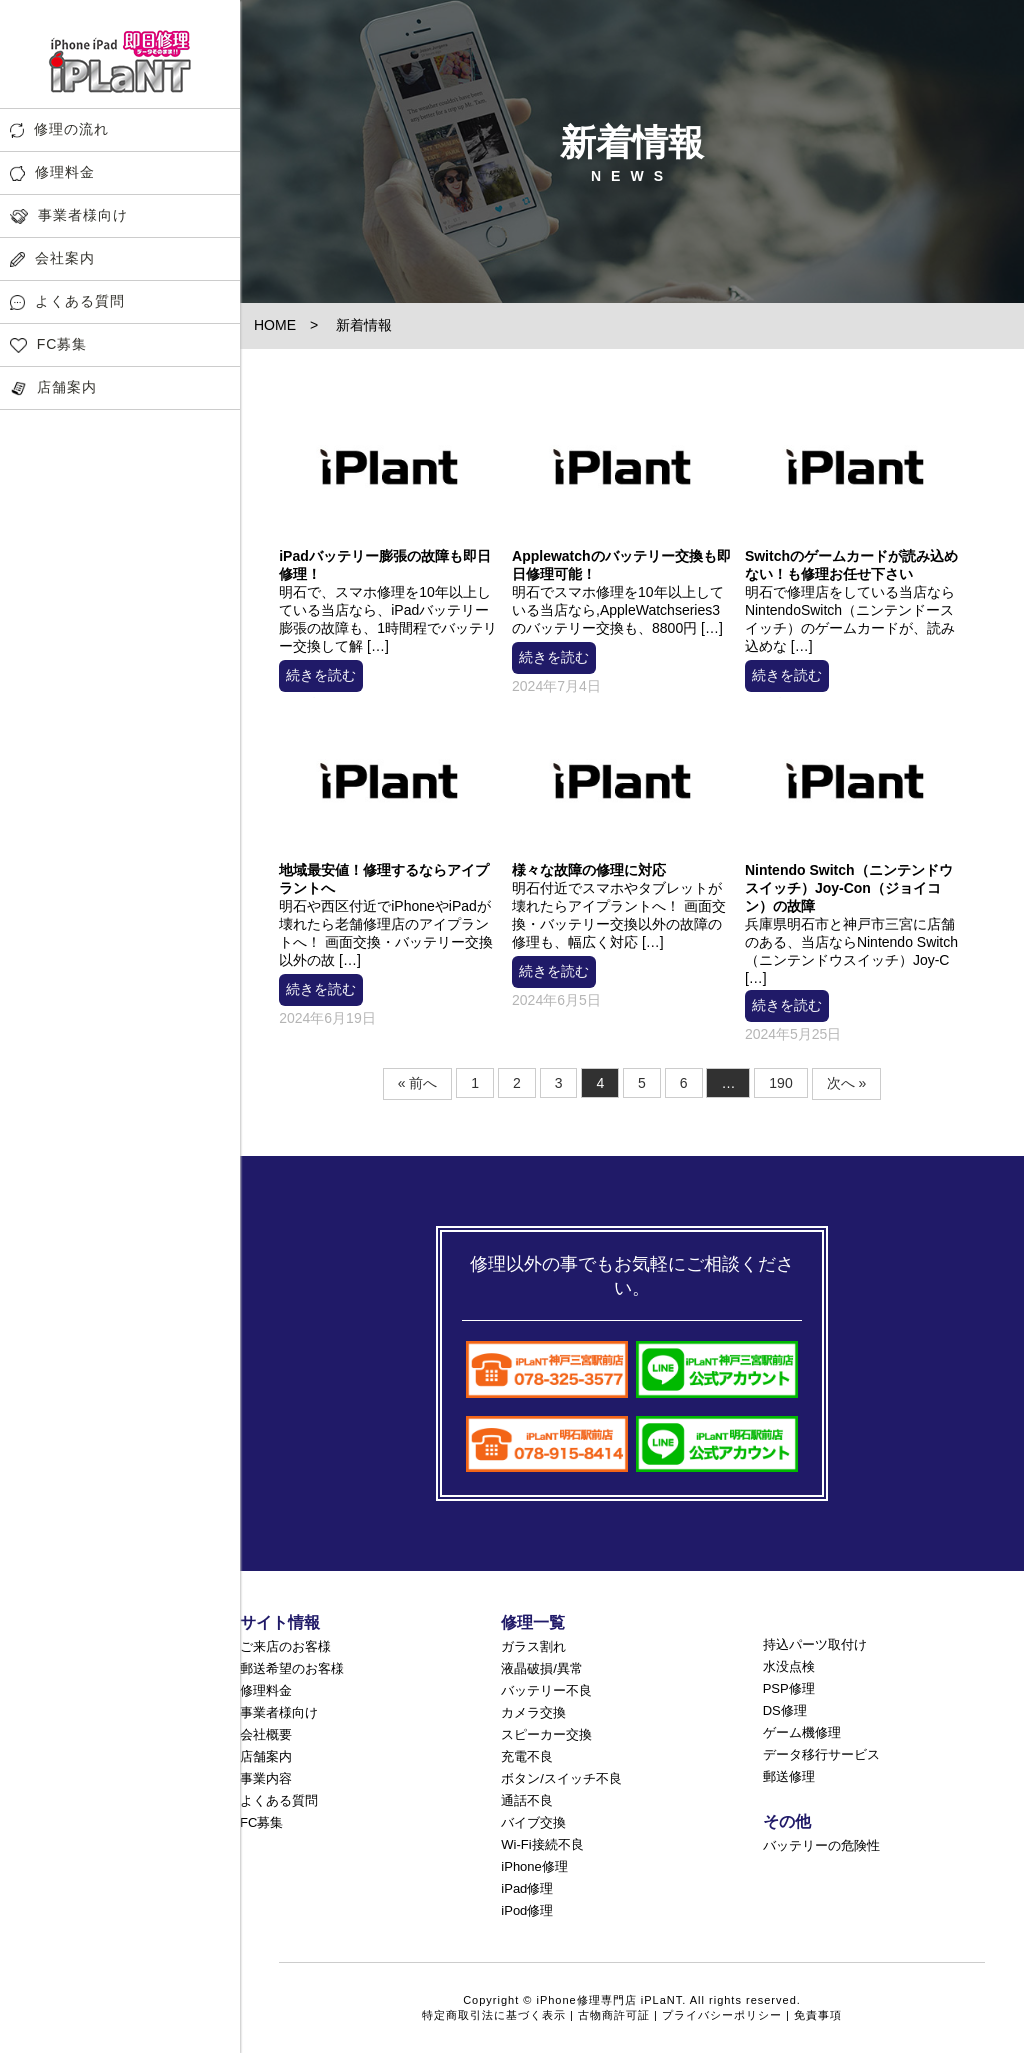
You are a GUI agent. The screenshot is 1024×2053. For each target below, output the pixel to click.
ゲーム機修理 (802, 1732)
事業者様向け (69, 215)
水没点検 (789, 1666)
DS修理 (785, 1710)
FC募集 (48, 344)
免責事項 (818, 2015)
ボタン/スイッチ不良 (561, 1778)
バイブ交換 (533, 1822)
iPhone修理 (534, 1866)
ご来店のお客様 (285, 1646)
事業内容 (266, 1778)
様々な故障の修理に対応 (589, 870)
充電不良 (527, 1756)
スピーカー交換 (546, 1734)
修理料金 (52, 172)
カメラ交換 (533, 1712)
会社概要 (266, 1734)
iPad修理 (527, 1888)
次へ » (847, 1083)
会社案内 (52, 258)
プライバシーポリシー (722, 2015)
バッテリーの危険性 (821, 1845)
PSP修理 (789, 1688)
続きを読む (321, 675)
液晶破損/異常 (542, 1668)
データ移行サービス (821, 1754)
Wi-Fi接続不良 (542, 1844)
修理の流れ (59, 129)
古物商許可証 (614, 2015)
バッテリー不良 (546, 1690)
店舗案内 (53, 387)
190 (780, 1083)
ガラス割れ (533, 1646)
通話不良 (527, 1800)
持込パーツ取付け (815, 1644)
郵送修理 (789, 1776)
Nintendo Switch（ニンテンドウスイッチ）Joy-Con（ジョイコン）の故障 (849, 888)
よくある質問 (67, 301)
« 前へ (418, 1083)
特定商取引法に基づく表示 (494, 2015)
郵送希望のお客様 (292, 1668)
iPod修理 (527, 1910)
